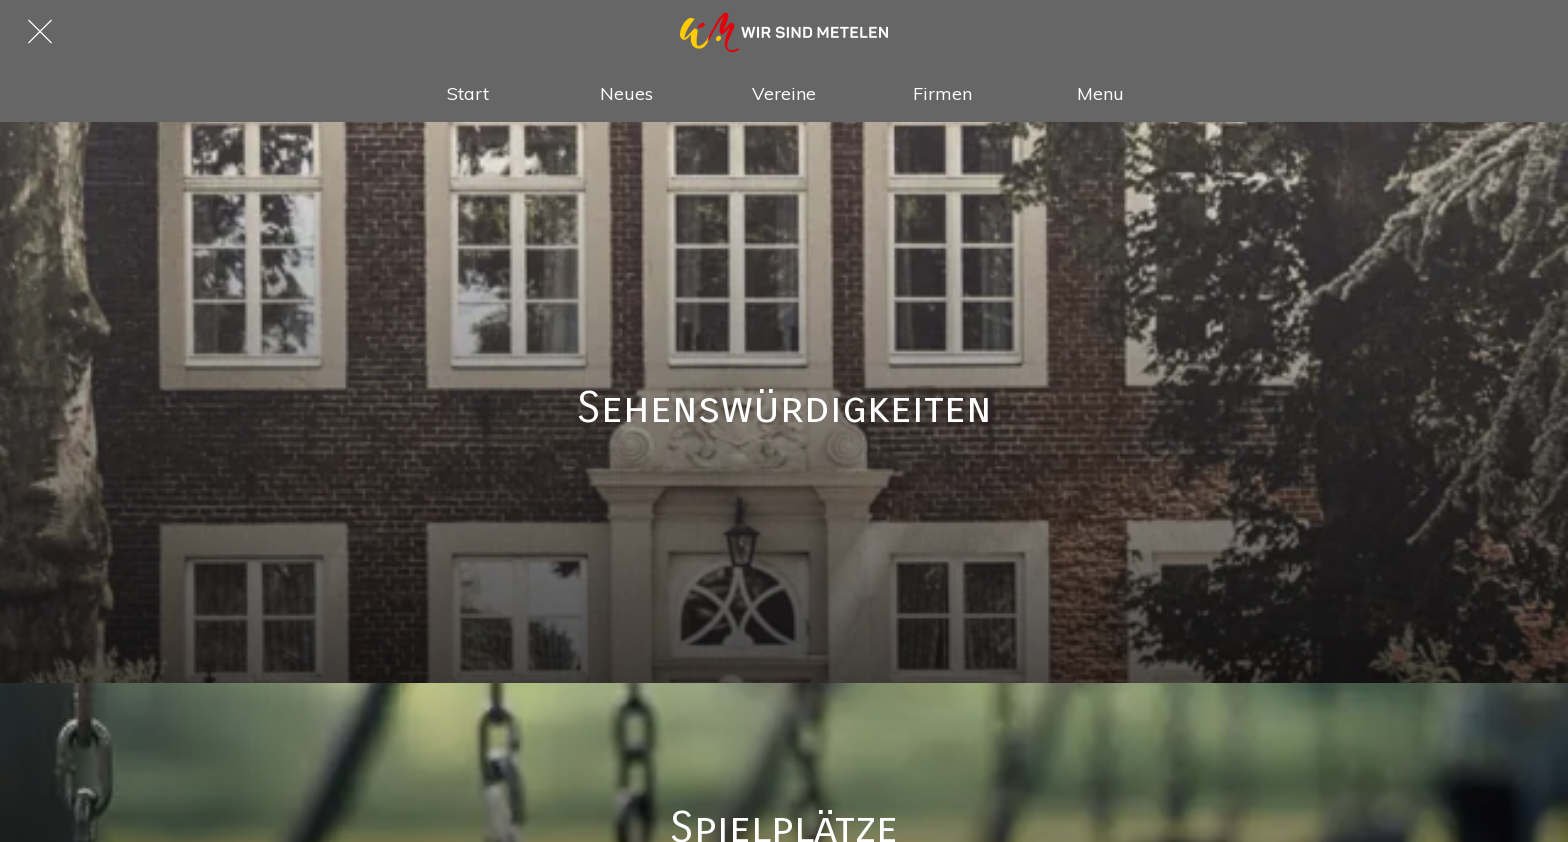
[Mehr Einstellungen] (1100, 93)
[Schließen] (40, 32)
